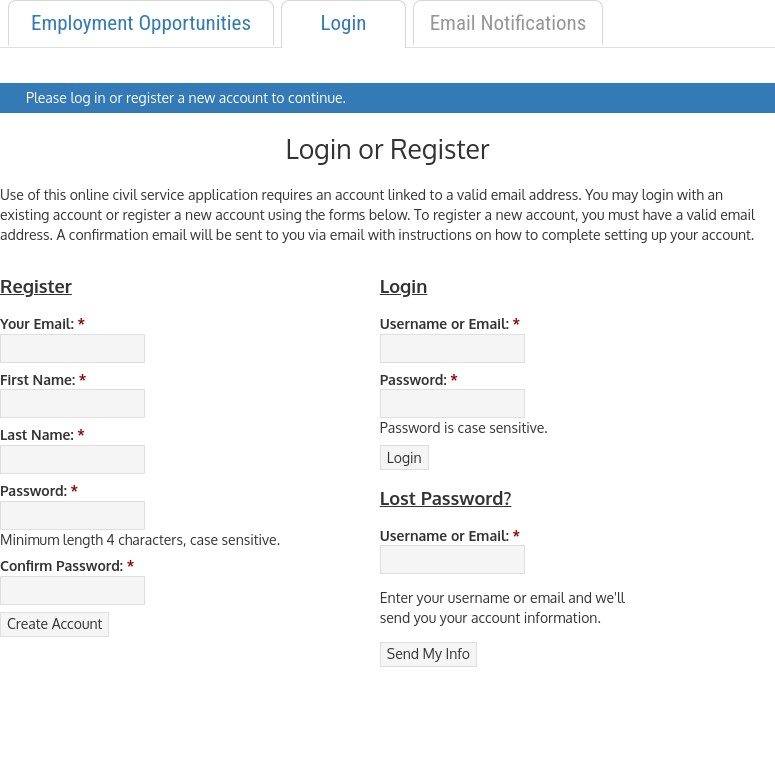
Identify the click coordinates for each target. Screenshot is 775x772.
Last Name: (42, 434)
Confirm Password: (67, 565)
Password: (39, 490)
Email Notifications (508, 23)
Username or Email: (450, 323)
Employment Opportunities (141, 23)
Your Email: (42, 323)
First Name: (43, 379)
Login (344, 23)
